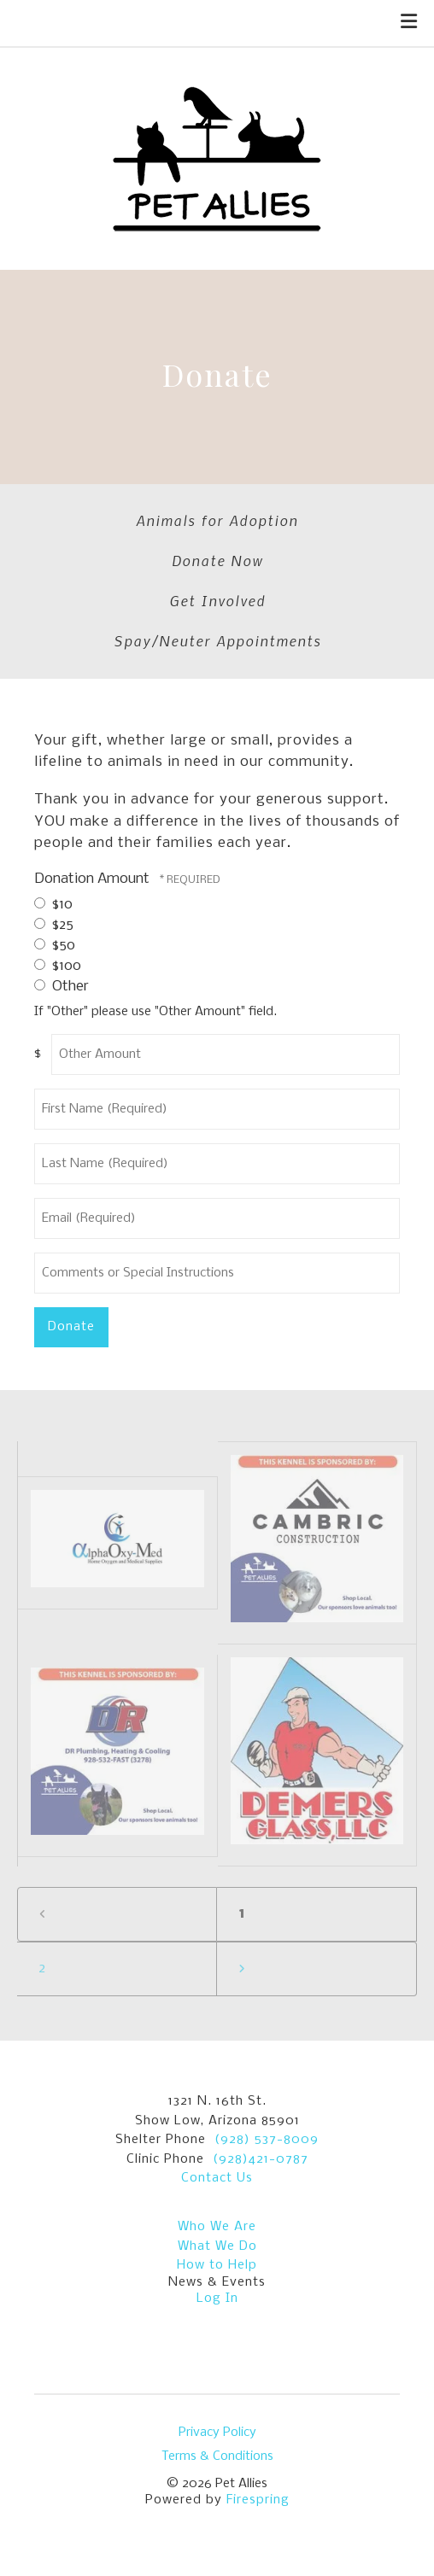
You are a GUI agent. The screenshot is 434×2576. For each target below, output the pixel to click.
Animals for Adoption (217, 520)
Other (61, 986)
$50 (54, 946)
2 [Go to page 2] (41, 1968)
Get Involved (217, 600)
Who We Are (217, 2227)
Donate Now (217, 560)
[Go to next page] (316, 1969)
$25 (53, 925)
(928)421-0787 (260, 2159)
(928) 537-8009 (266, 2140)
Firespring (258, 2500)
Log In (217, 2298)
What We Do (217, 2246)
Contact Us (217, 2178)
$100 (57, 966)
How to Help (217, 2265)
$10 (53, 905)
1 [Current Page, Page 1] (241, 1914)
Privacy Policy (217, 2432)
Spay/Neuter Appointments (217, 640)
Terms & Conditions (217, 2456)
